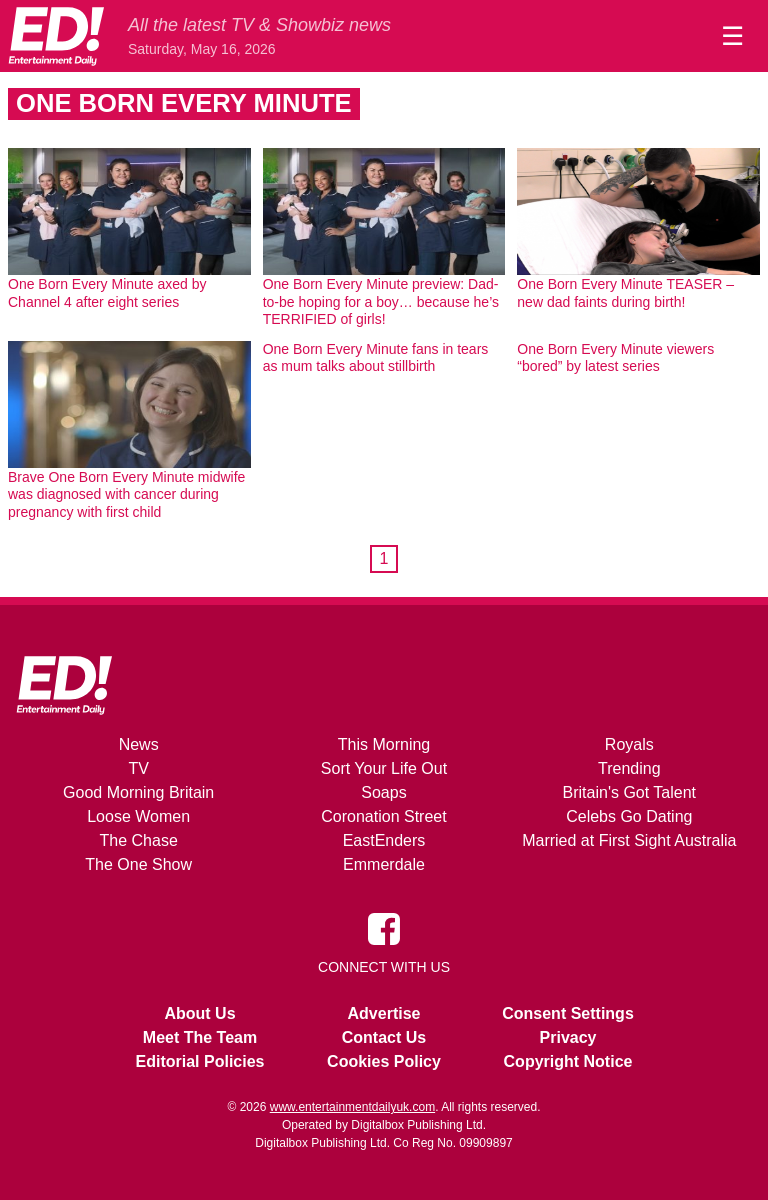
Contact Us (384, 1037)
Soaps (383, 792)
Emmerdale (384, 864)
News (139, 744)
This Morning (384, 744)
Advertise (384, 1013)
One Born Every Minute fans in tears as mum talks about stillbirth (376, 358)
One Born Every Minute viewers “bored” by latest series (615, 358)
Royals (629, 744)
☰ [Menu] (732, 36)
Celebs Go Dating (629, 816)
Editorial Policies (200, 1061)
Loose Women (138, 816)
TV (138, 768)
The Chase (139, 840)
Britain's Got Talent (630, 792)
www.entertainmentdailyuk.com (352, 1107)
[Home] (56, 36)
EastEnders (384, 840)
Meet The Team (200, 1037)
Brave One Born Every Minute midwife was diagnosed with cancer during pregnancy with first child (126, 494)
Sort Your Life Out (384, 768)
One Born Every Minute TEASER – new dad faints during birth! (625, 293)
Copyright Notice (568, 1061)
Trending (629, 768)
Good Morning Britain (138, 792)
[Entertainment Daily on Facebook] (384, 928)
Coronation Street (383, 816)
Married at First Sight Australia (629, 840)
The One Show (138, 864)
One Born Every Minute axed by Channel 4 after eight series (107, 293)
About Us (199, 1013)
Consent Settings (568, 1013)
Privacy (568, 1037)
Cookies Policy (384, 1061)
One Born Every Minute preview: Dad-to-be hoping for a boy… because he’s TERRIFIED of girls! (381, 301)
